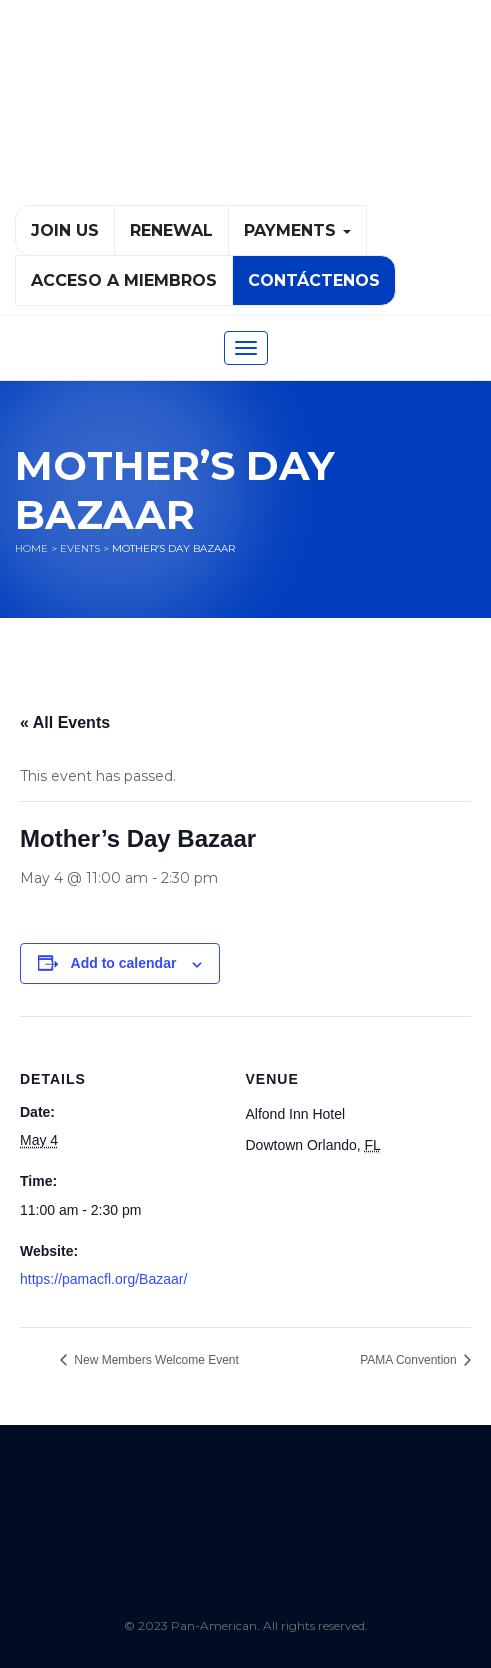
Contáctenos (314, 280)
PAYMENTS (297, 230)
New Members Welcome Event (155, 1360)
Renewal (171, 230)
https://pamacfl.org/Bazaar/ (103, 1279)
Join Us (65, 230)
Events (80, 548)
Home (31, 548)
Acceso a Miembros (124, 280)
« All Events (65, 722)
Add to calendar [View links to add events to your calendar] (124, 963)
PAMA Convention (410, 1360)
